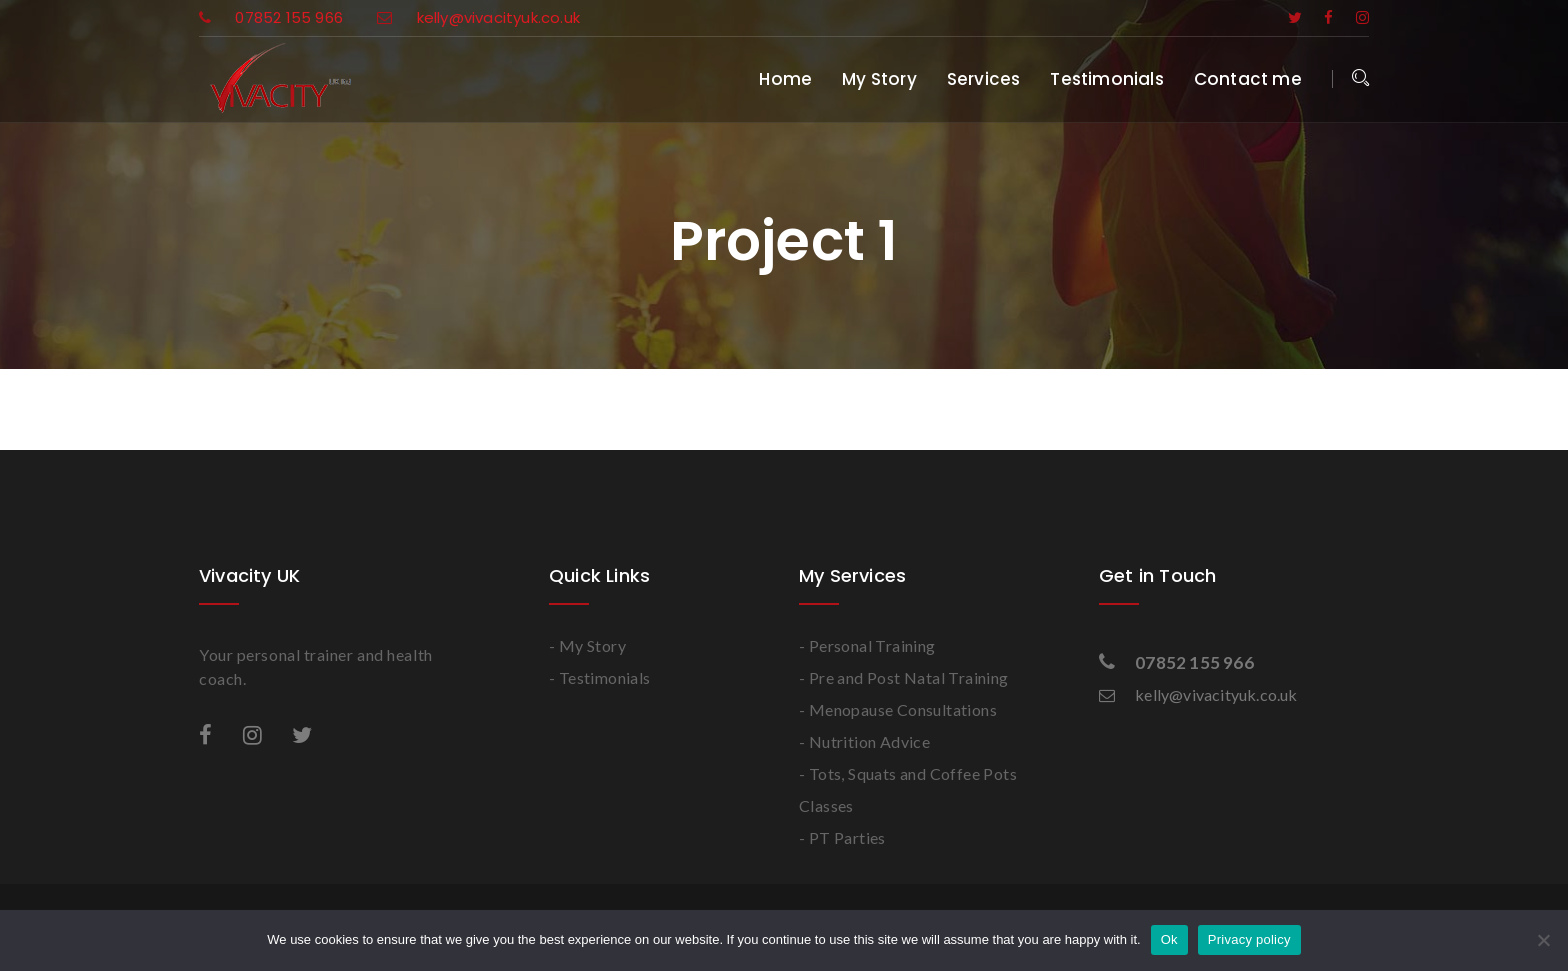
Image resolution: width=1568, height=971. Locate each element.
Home (785, 79)
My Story (879, 79)
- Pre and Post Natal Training (904, 677)
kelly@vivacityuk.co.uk (478, 17)
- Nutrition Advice (864, 741)
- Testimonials (600, 677)
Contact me (1248, 79)
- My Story (587, 645)
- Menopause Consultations (898, 709)
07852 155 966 (273, 17)
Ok (1169, 939)
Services (984, 79)
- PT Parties (842, 837)
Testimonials (1106, 79)
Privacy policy (1249, 939)
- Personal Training (867, 645)
